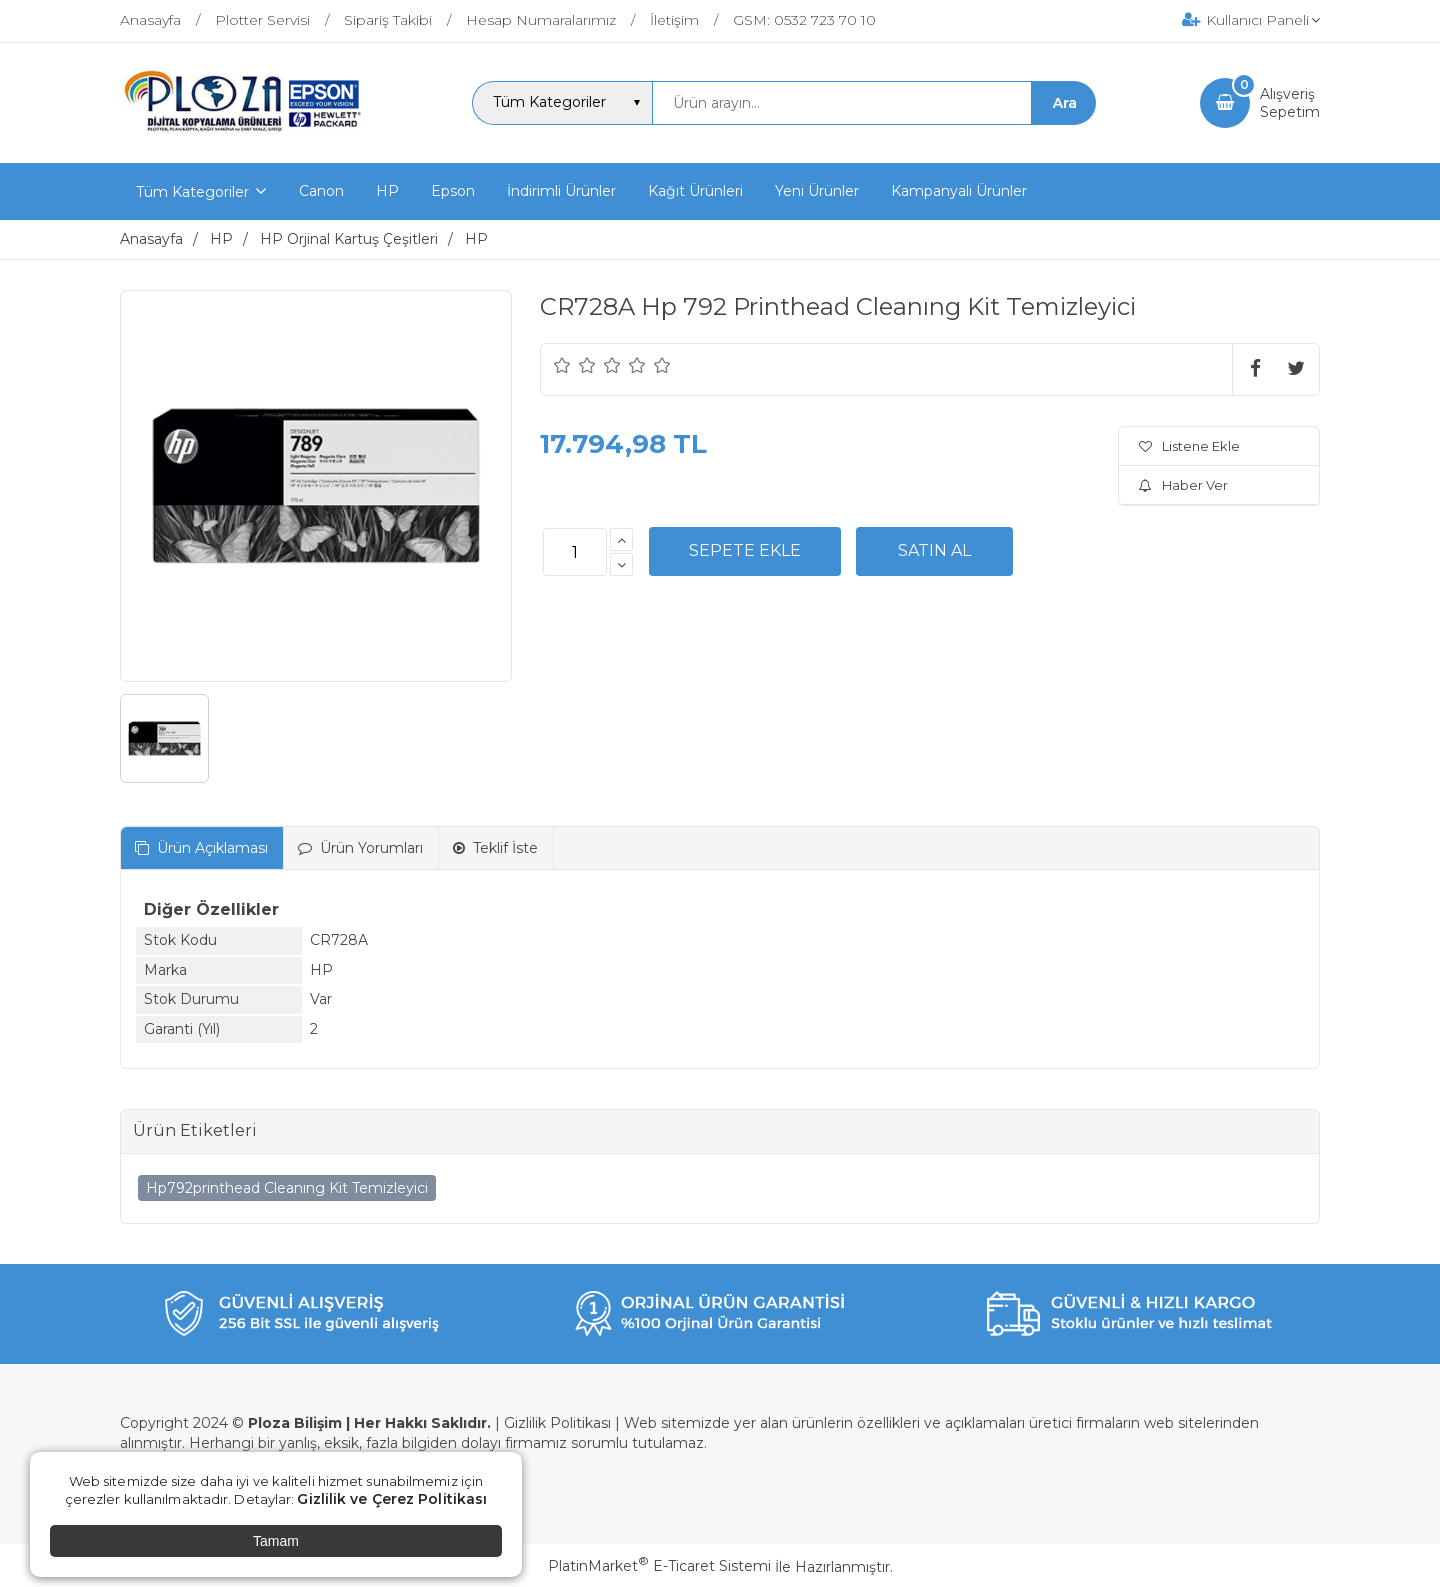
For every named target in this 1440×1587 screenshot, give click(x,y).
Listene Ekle (1189, 446)
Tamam (276, 1541)
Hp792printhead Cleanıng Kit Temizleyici (287, 1188)
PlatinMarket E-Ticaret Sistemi (659, 1566)
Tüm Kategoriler (192, 192)
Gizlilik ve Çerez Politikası (392, 1499)
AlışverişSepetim (1290, 103)
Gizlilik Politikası (557, 1423)
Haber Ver (1183, 485)
